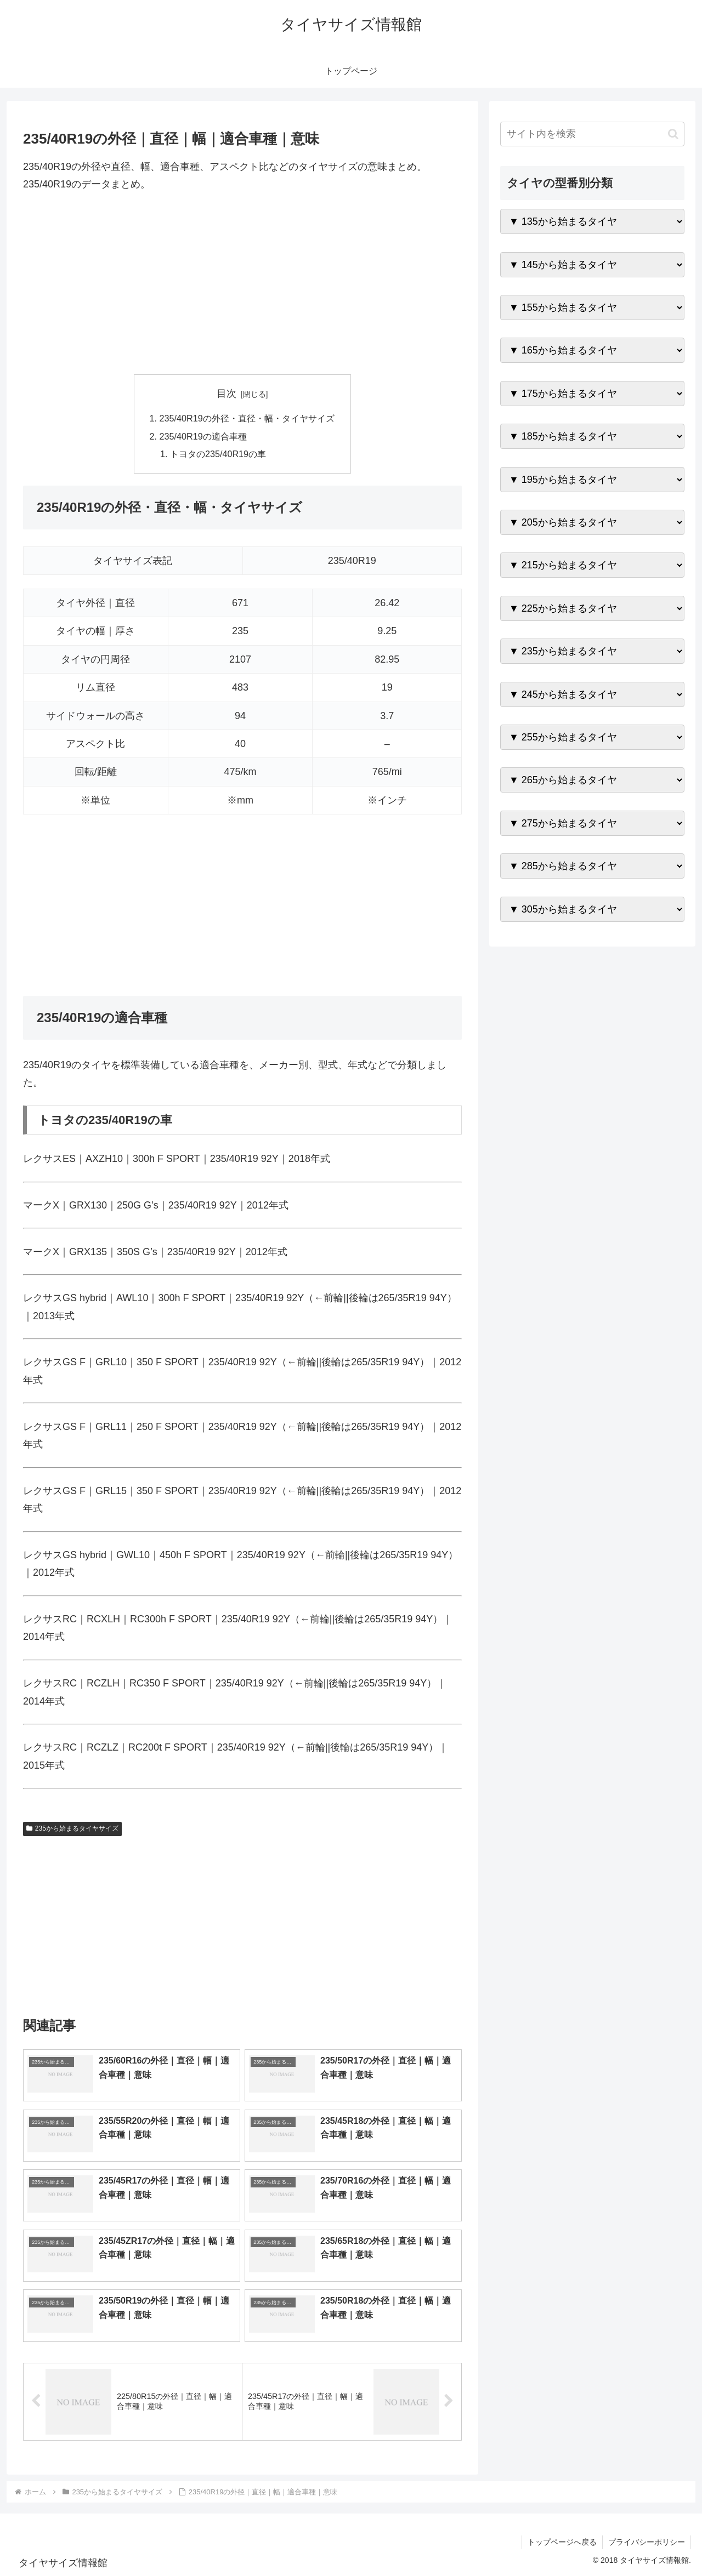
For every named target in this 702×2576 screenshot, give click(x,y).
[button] (673, 134)
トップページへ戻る (562, 2542)
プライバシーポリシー (646, 2542)
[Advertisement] (242, 284)
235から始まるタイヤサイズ (72, 1828)
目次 (226, 393)
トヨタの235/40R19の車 (218, 454)
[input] (592, 134)
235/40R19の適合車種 (202, 436)
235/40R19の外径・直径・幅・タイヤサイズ (246, 418)
